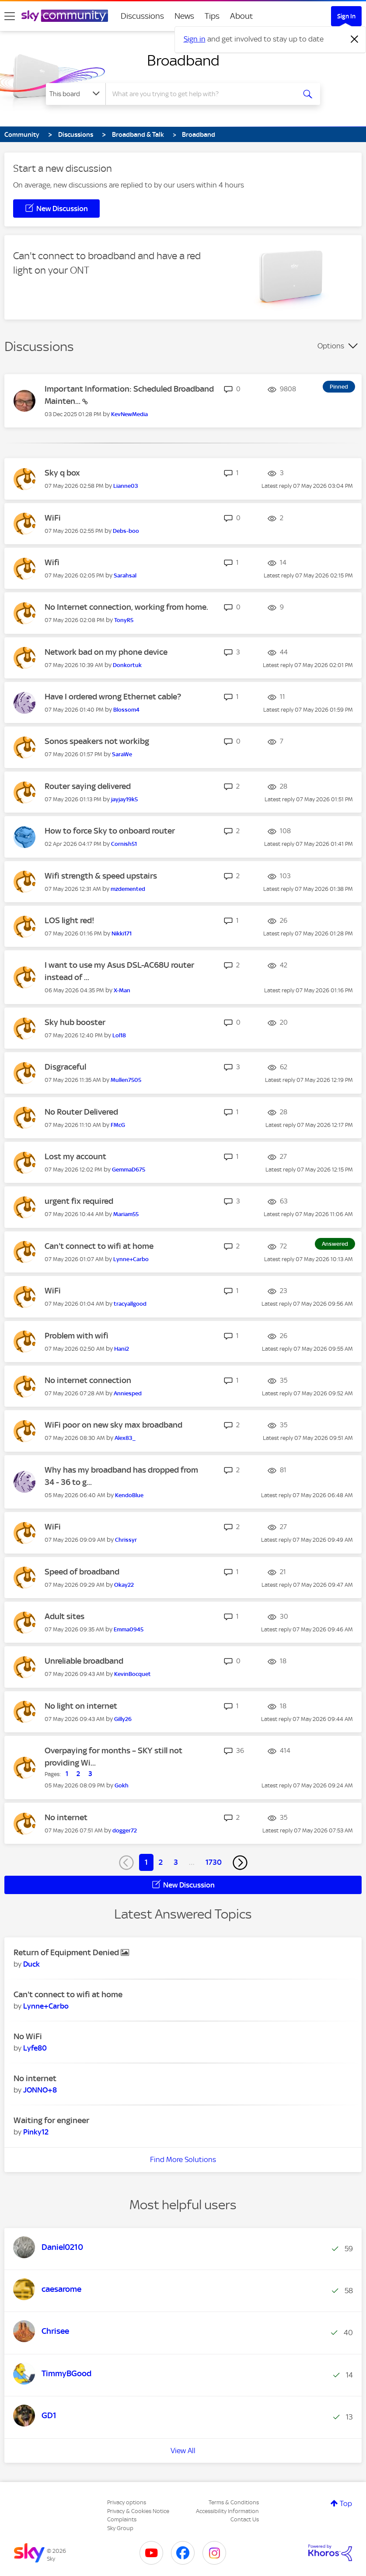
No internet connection (88, 1380)
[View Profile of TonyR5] (123, 620)
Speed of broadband (82, 1572)
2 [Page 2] (161, 1862)
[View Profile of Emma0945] (128, 1629)
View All (183, 2450)
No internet (66, 1817)
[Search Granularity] (75, 94)
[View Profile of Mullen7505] (126, 1080)
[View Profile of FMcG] (118, 1125)
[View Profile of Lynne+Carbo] (131, 1259)
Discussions (142, 16)
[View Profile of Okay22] (124, 1585)
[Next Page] (240, 1862)
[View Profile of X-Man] (122, 990)
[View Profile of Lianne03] (125, 486)
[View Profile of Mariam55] (126, 1214)
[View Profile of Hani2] (121, 1348)
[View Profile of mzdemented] (128, 889)
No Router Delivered (81, 1112)
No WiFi (28, 2036)
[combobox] (202, 94)
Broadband (183, 60)
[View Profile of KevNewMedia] (129, 414)
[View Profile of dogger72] (124, 1830)
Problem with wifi (76, 1336)
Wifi (52, 562)
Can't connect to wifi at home (99, 1246)
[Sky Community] (64, 15)
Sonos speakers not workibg (97, 741)
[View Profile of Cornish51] (124, 844)
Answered (335, 1244)
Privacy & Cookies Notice (138, 2511)
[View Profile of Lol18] (119, 1035)
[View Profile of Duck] (31, 1964)
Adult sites (64, 1616)
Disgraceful (65, 1067)
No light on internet (81, 1706)
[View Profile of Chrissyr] (126, 1540)
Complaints (121, 2519)
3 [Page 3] (176, 1862)
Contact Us (244, 2519)
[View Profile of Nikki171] (122, 933)
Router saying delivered (88, 786)
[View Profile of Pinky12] (36, 2132)
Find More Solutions (183, 2159)
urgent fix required (79, 1201)
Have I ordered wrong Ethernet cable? (113, 697)
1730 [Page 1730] (214, 1862)
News (184, 16)
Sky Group (120, 2528)
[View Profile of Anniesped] (128, 1393)
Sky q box (62, 473)
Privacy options (126, 2502)
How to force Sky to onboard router (110, 831)
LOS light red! (69, 920)
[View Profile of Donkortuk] (127, 665)
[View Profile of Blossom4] (126, 709)
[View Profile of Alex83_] (125, 1438)
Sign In (346, 16)
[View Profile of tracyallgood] (130, 1303)
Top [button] (346, 2503)
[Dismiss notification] (355, 39)
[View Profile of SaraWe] (122, 754)
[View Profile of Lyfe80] (35, 2048)
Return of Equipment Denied (67, 1952)
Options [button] (330, 345)
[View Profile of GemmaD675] (128, 1169)
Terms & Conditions (234, 2502)
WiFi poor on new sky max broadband (113, 1425)
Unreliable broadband (84, 1661)
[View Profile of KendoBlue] (129, 1495)
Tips (212, 16)
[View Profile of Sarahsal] (125, 575)
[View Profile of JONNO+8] (40, 2090)
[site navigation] (9, 16)
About (241, 16)
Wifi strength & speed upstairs (101, 876)
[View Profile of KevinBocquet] (132, 1674)
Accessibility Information (227, 2511)
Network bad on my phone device (106, 652)
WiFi (53, 518)
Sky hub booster (75, 1022)
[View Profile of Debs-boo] (126, 531)
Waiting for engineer (51, 2120)
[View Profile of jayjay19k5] (124, 799)
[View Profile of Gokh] (122, 1785)
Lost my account (75, 1156)
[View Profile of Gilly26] (123, 1719)
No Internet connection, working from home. (126, 607)
